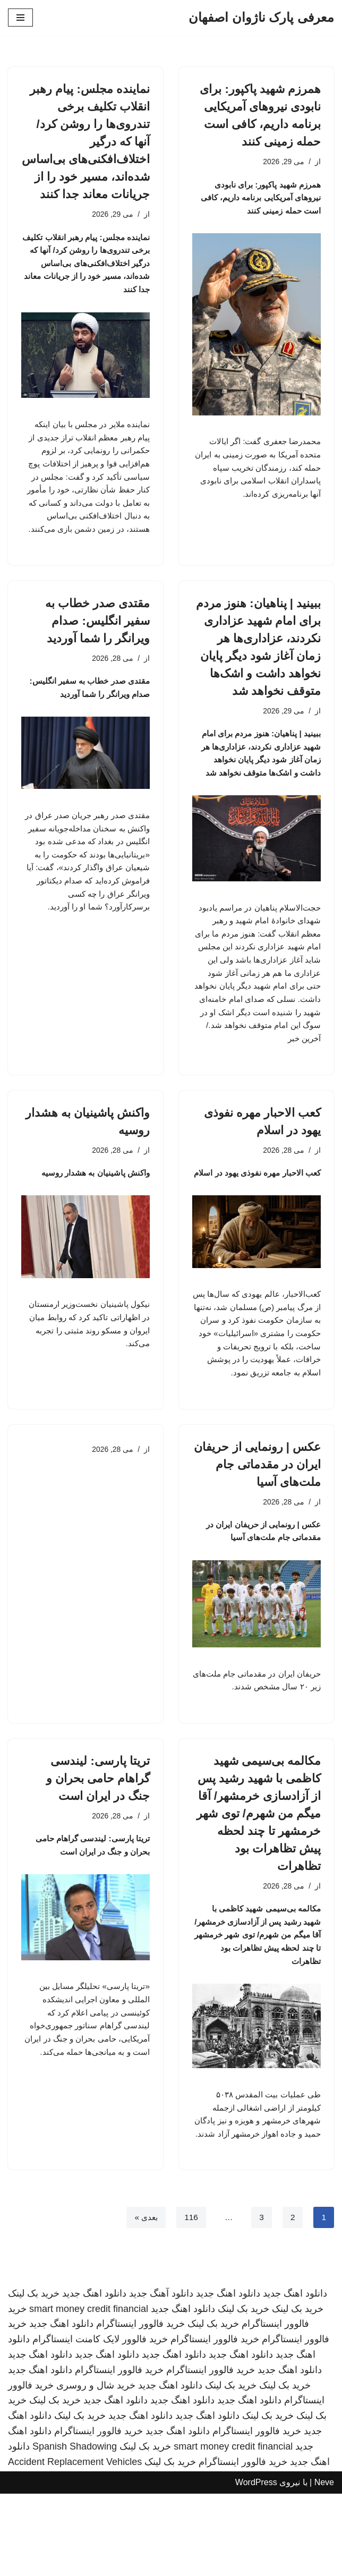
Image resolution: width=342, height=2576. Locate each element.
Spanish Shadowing (74, 2528)
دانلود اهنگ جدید (295, 2375)
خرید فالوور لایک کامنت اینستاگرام (100, 2421)
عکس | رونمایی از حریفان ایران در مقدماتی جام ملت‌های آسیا (257, 1525)
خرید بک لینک (33, 2375)
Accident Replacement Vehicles (75, 2544)
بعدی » (144, 2299)
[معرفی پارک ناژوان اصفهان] (261, 17)
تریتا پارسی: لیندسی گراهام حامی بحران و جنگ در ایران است (98, 1841)
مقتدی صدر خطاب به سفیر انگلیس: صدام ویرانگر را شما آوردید (97, 642)
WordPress (256, 2564)
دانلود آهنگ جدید (161, 2375)
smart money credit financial (88, 2391)
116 (190, 2299)
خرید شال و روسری (95, 2467)
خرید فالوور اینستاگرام (140, 2406)
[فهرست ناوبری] (20, 17)
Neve (324, 2564)
